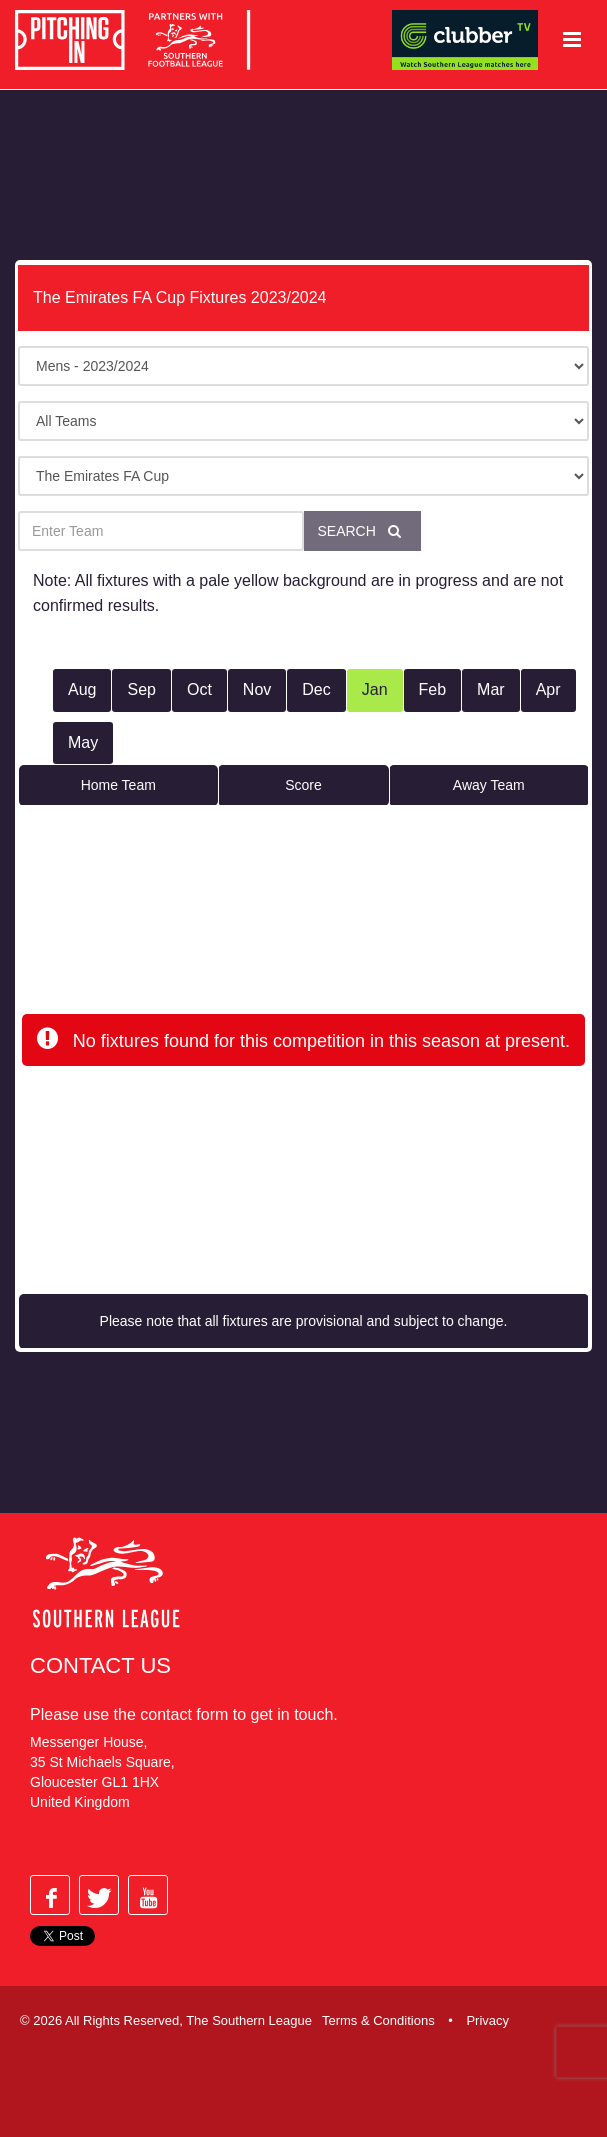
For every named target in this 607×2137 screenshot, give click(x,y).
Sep (141, 689)
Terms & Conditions (378, 2020)
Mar (491, 689)
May (83, 742)
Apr (548, 689)
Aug (82, 689)
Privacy (487, 2020)
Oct (199, 689)
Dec (316, 689)
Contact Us (100, 1665)
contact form (184, 1714)
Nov (257, 689)
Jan (375, 689)
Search (362, 531)
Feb (433, 689)
